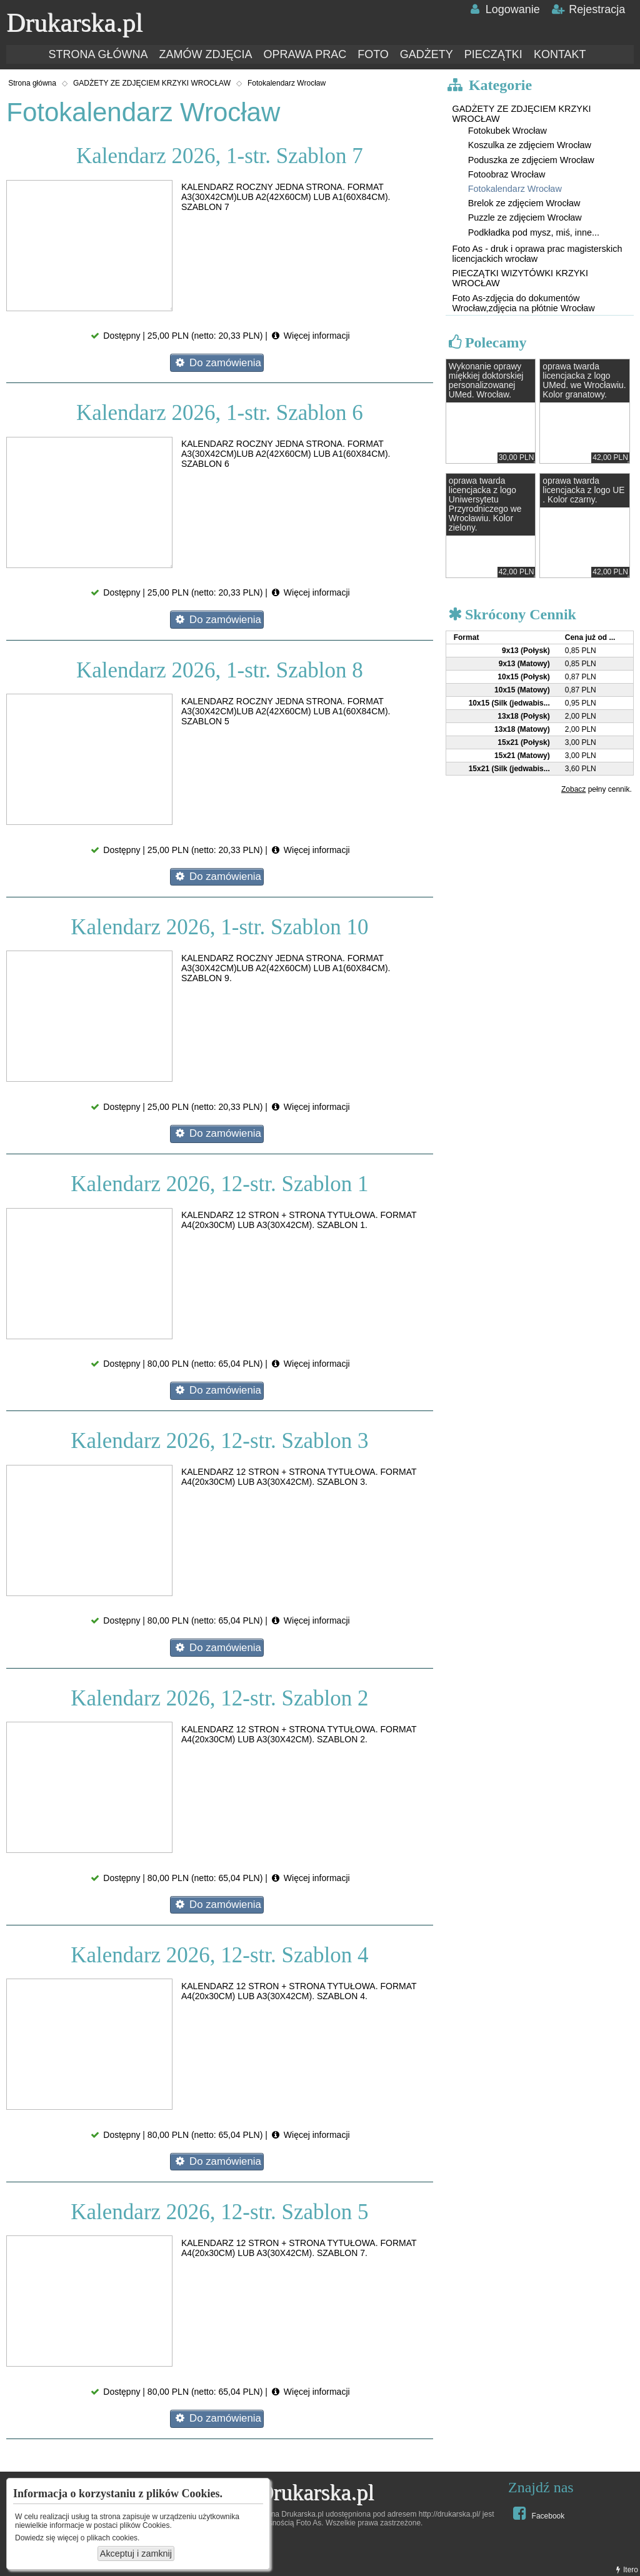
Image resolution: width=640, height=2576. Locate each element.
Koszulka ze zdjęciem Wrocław (529, 145)
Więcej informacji (310, 336)
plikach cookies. (113, 2538)
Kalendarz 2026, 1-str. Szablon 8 (219, 670)
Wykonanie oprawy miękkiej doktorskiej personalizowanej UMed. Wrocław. (486, 380)
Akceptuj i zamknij (136, 2554)
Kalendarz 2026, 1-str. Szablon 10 (219, 927)
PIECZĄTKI (493, 54)
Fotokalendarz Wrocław (287, 83)
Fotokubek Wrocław (507, 131)
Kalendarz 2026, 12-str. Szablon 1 (219, 1184)
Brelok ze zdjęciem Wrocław (524, 203)
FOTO (373, 54)
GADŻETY (426, 54)
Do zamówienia (217, 363)
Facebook (537, 2512)
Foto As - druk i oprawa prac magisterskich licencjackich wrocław (537, 254)
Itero (625, 2569)
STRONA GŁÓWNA (98, 54)
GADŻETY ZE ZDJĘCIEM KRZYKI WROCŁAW (152, 83)
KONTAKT (560, 54)
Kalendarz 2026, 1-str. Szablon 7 (219, 156)
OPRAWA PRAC (304, 54)
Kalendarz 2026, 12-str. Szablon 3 (219, 1441)
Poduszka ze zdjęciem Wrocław (531, 160)
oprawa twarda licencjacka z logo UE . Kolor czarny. (583, 490)
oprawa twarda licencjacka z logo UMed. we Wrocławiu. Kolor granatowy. (584, 380)
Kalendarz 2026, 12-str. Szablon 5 (219, 2212)
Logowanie (503, 9)
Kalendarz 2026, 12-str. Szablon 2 (219, 1698)
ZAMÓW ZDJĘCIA (205, 54)
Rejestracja (588, 9)
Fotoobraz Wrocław (507, 174)
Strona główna (32, 83)
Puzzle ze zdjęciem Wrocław (525, 217)
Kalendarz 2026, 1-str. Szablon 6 (219, 413)
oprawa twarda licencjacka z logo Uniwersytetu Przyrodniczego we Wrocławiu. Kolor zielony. (485, 504)
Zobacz (573, 789)
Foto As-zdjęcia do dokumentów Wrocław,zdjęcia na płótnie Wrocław (523, 303)
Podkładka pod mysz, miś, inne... (533, 232)
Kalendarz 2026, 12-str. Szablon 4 (219, 1955)
